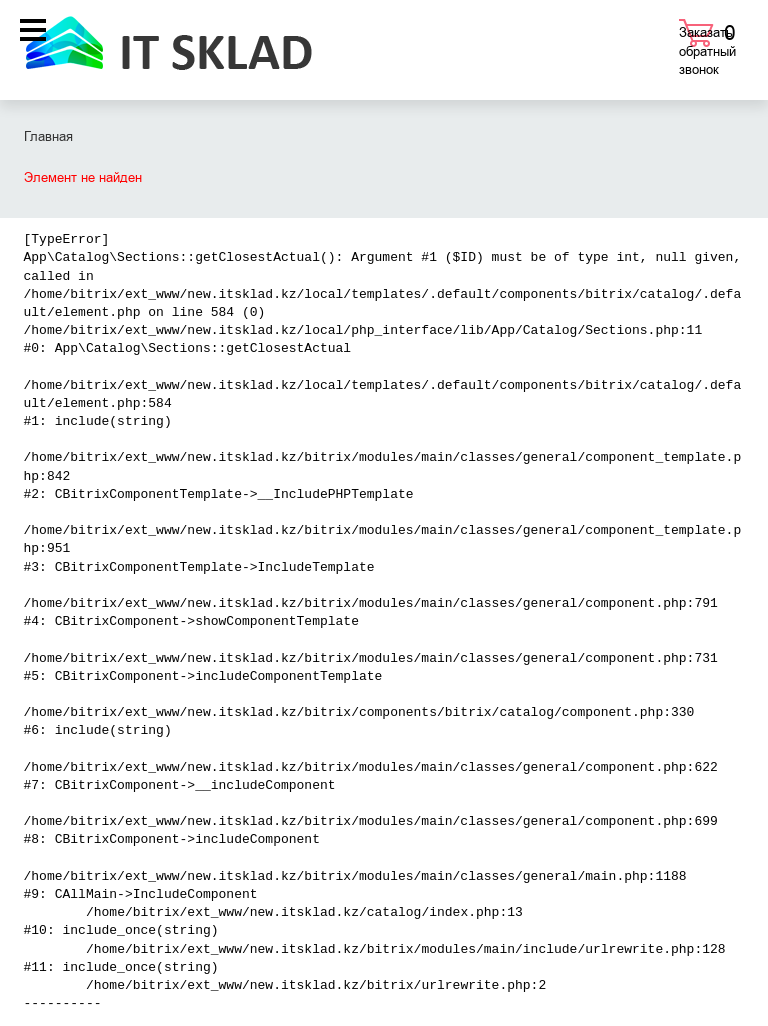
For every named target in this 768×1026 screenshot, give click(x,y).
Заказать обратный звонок (707, 50)
